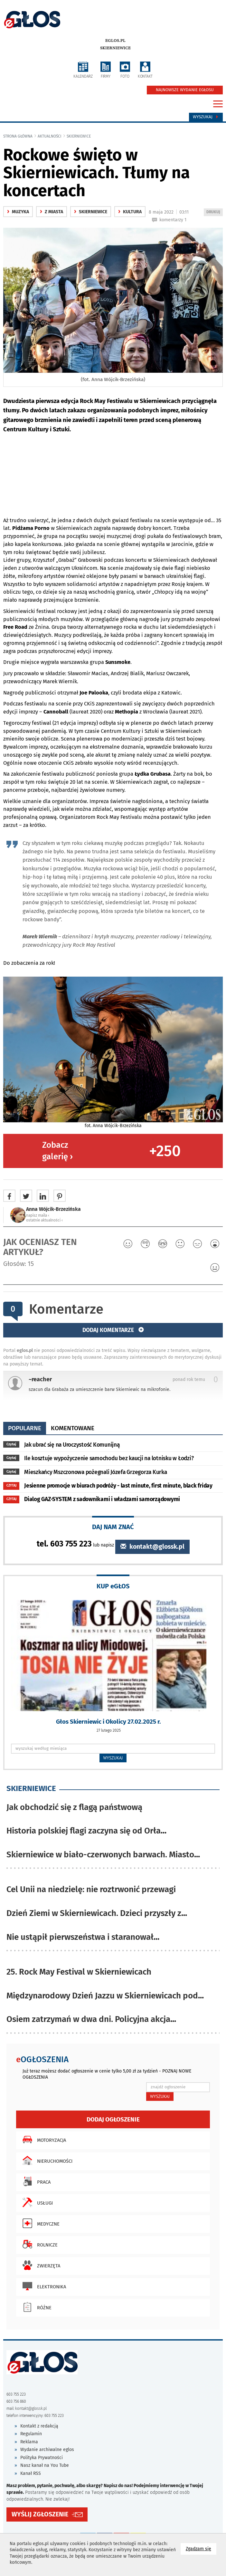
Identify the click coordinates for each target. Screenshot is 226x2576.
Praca (35, 2181)
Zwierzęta (39, 2265)
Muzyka (18, 212)
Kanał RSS (30, 2473)
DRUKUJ (214, 212)
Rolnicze (38, 2244)
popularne (24, 1428)
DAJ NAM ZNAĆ (113, 1526)
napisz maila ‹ (37, 1215)
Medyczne (39, 2223)
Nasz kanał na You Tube (44, 2465)
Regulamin (31, 2434)
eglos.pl (115, 40)
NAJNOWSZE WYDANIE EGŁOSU (185, 89)
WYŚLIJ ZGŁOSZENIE (40, 2514)
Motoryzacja (42, 2139)
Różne (35, 2307)
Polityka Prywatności (41, 2457)
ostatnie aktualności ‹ (44, 1220)
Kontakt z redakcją (39, 2426)
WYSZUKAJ (113, 1758)
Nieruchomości (45, 2160)
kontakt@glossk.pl (152, 1546)
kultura (130, 212)
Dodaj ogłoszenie (113, 2119)
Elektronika (42, 2286)
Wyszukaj (206, 117)
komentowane (72, 1428)
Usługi (36, 2202)
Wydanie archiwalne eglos (47, 2449)
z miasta (51, 212)
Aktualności (49, 136)
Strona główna (18, 136)
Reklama (29, 2442)
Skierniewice (115, 48)
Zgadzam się (201, 2548)
